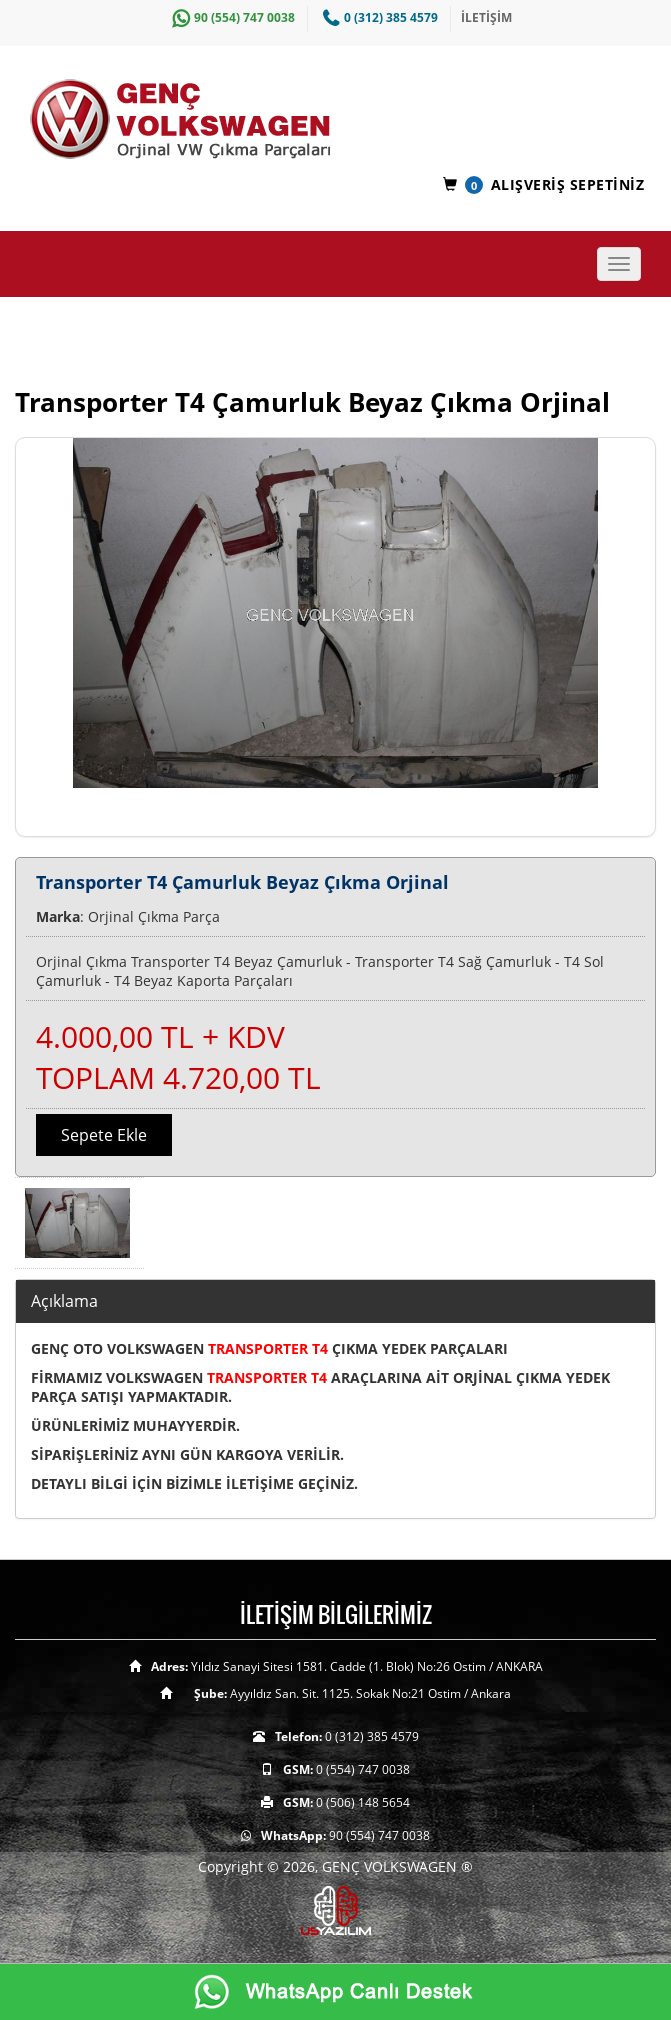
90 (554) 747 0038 (231, 17)
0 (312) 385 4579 (378, 17)
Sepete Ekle (104, 1135)
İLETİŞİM (486, 17)
